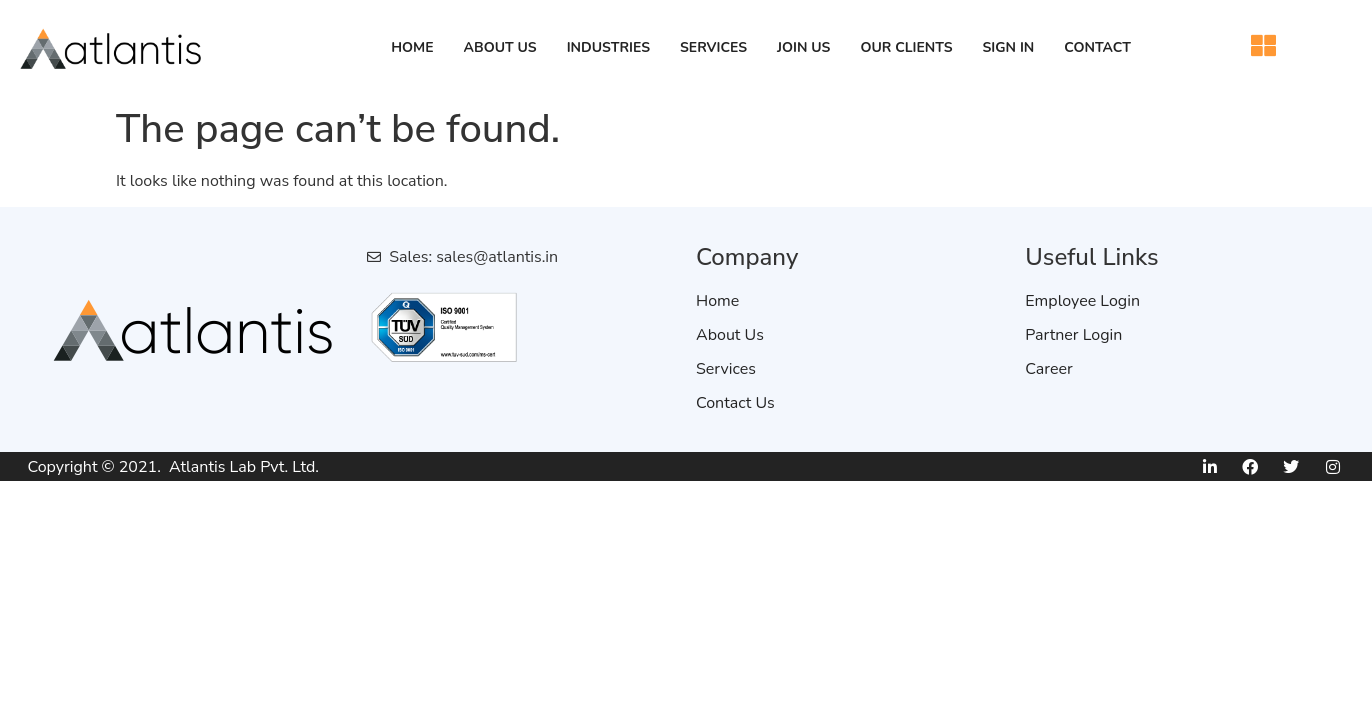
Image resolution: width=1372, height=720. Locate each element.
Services (713, 47)
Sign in (1009, 47)
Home (412, 47)
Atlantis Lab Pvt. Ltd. (244, 467)
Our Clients (906, 47)
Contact (1097, 47)
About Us (500, 47)
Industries (608, 47)
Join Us (803, 47)
